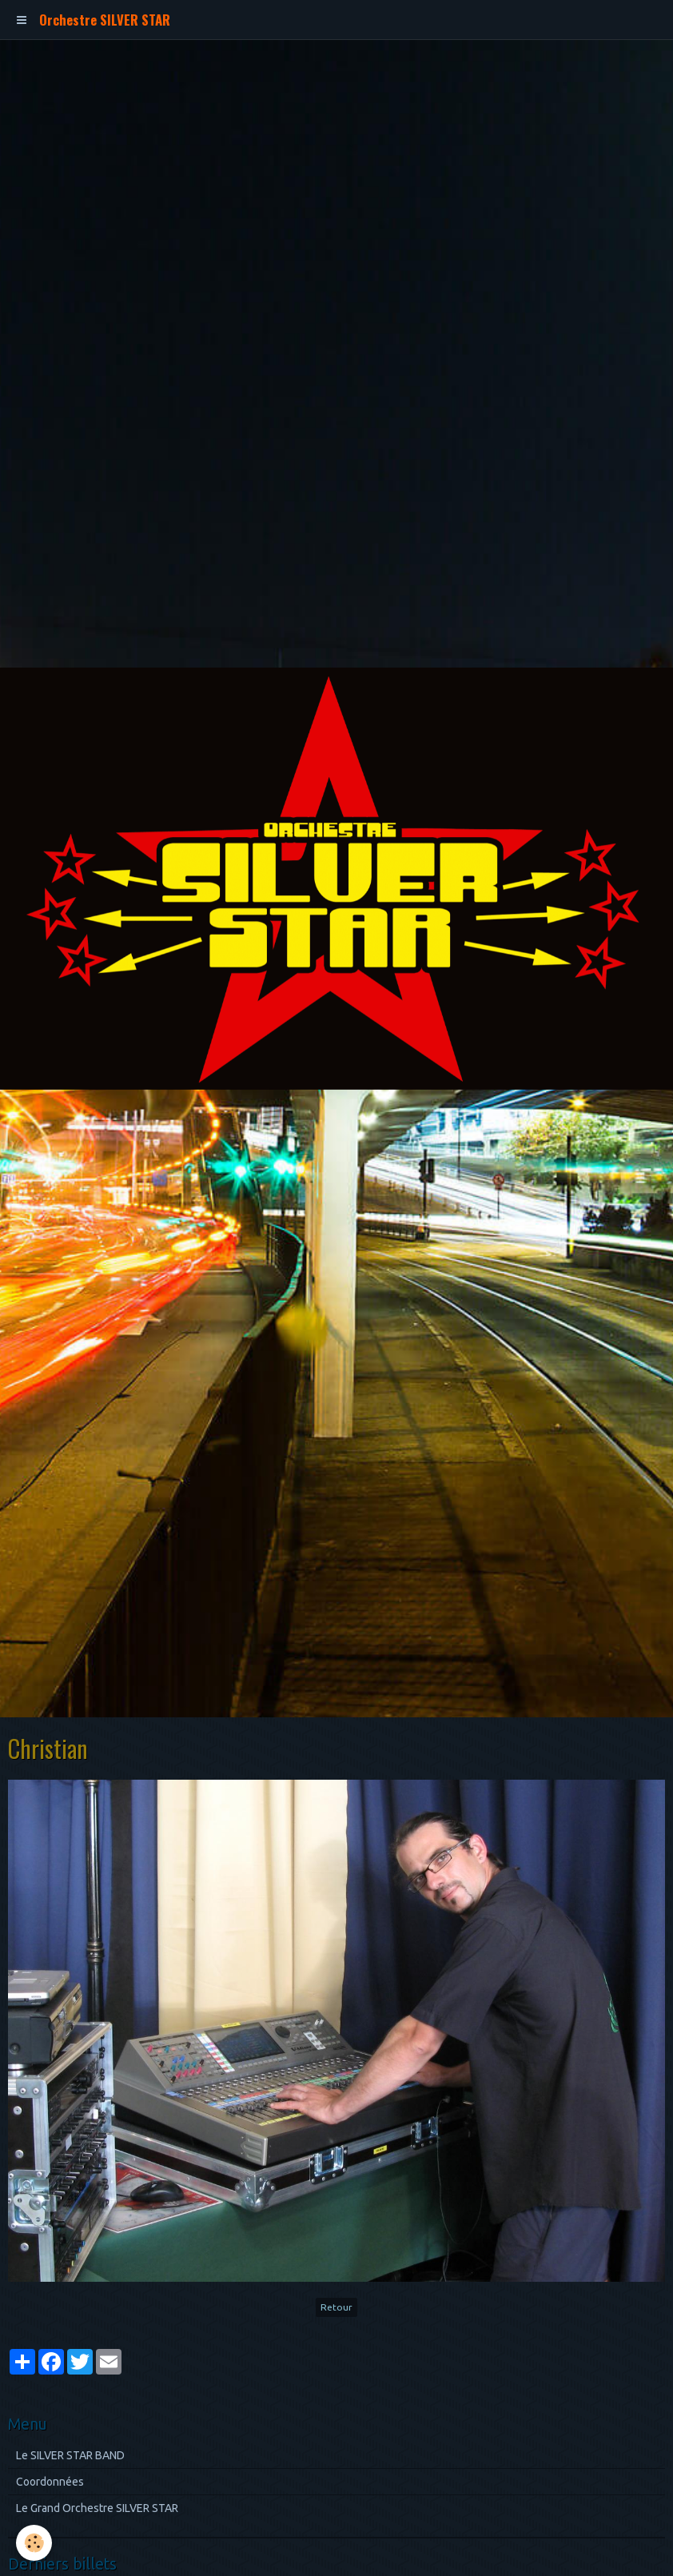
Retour (336, 2307)
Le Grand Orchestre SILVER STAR (97, 2508)
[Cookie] (34, 2543)
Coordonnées (50, 2481)
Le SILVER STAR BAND (70, 2455)
